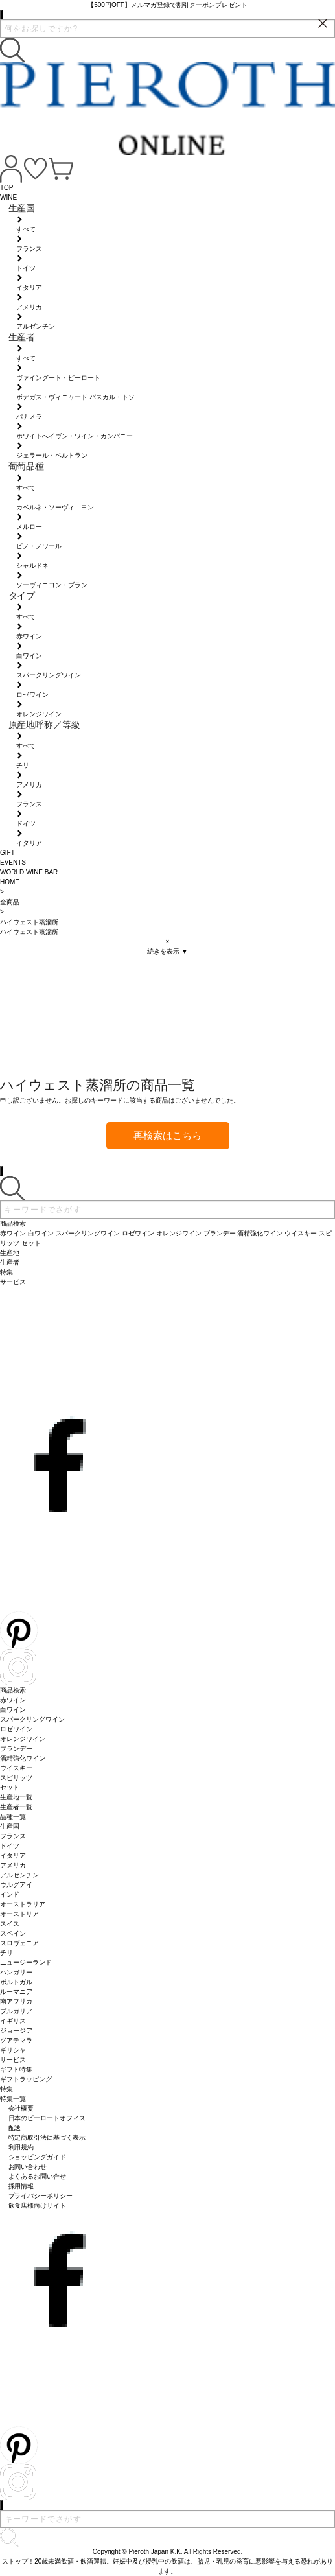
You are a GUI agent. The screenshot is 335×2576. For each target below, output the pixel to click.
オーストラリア (22, 1904)
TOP (6, 187)
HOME (9, 881)
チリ (6, 1952)
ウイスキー (16, 1768)
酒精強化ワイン (22, 1758)
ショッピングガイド (37, 2156)
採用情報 (21, 2186)
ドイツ (9, 1845)
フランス (13, 1836)
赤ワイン (13, 1700)
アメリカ (13, 1865)
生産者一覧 (16, 1806)
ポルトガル (16, 1981)
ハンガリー (16, 1972)
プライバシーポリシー (40, 2195)
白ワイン (13, 1709)
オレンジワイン (22, 1738)
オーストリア (19, 1913)
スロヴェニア (19, 1943)
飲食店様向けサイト (37, 2205)
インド (9, 1894)
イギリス (13, 2020)
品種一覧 (13, 1816)
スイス (9, 1923)
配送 (14, 2127)
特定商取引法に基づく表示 (47, 2137)
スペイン (13, 1933)
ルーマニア (16, 1991)
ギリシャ (13, 2050)
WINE (8, 197)
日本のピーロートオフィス (47, 2118)
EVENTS (13, 862)
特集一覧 (13, 2098)
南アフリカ (16, 2001)
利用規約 (21, 2147)
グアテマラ (16, 2040)
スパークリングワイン (32, 1719)
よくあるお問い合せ (37, 2176)
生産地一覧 (16, 1797)
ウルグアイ (16, 1884)
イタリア (13, 1855)
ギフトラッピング (26, 2079)
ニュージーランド (26, 1962)
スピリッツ (16, 1777)
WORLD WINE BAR (29, 872)
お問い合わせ (27, 2166)
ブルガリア (16, 2011)
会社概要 (21, 2108)
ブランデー (16, 1748)
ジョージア (16, 2030)
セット (9, 1787)
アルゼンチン (19, 1875)
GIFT (7, 852)
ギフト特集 (16, 2069)
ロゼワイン (16, 1729)
